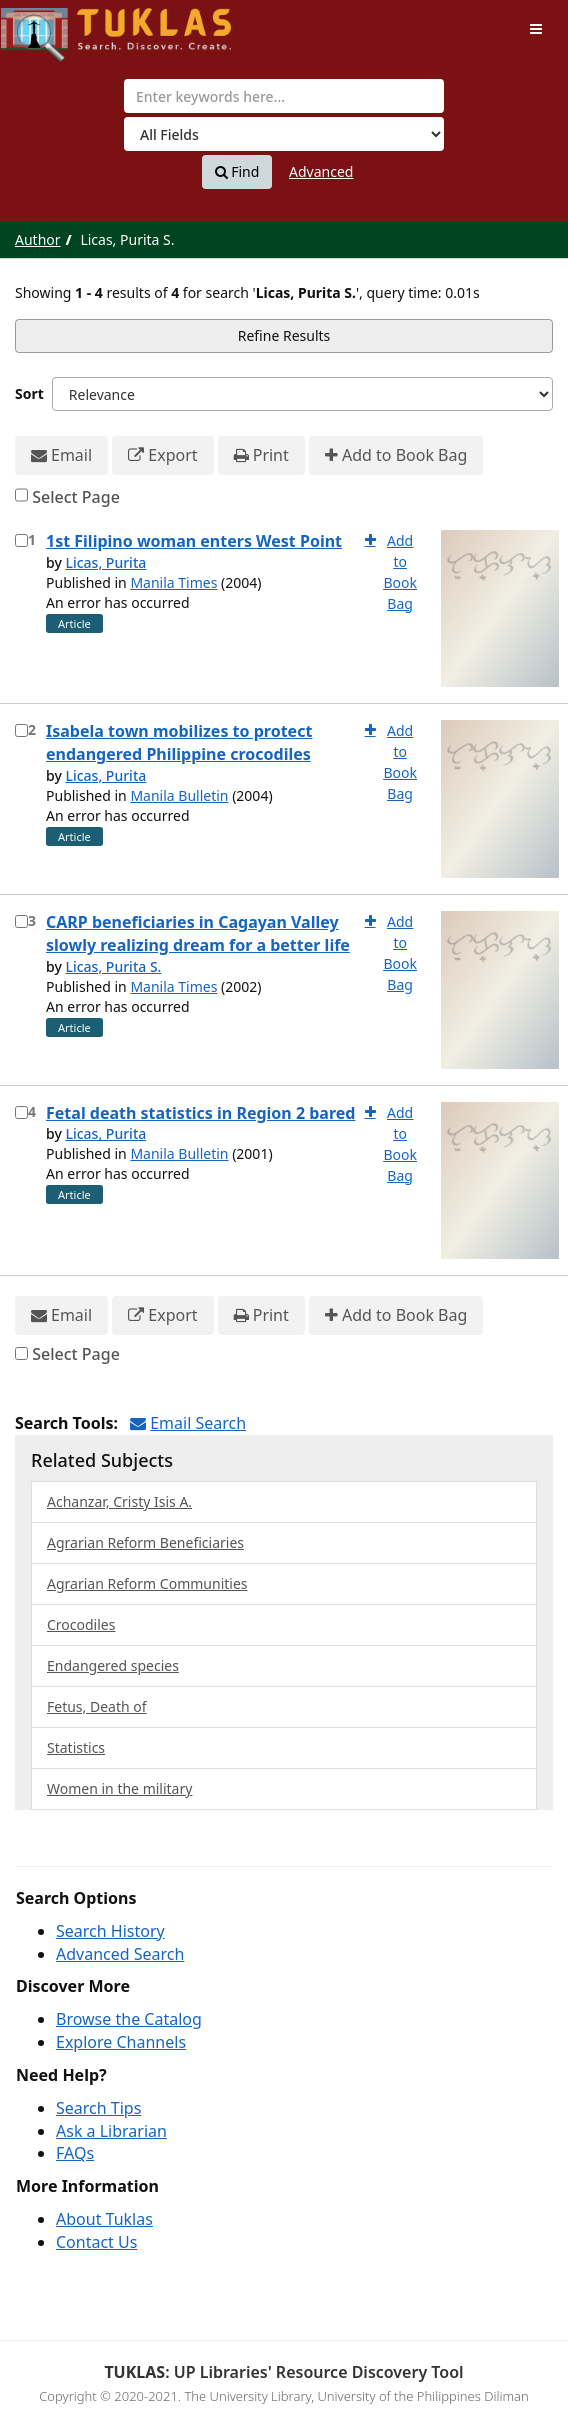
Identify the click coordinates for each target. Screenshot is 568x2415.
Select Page (76, 497)
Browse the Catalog (129, 2019)
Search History (110, 1931)
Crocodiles (81, 1624)
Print (261, 455)
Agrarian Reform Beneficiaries (145, 1542)
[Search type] (284, 134)
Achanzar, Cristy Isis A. (119, 1501)
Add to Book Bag (396, 455)
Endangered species (113, 1665)
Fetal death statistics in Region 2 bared (200, 1113)
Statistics (76, 1747)
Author (38, 239)
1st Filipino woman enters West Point (194, 541)
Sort (29, 393)
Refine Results (284, 335)
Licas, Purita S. (113, 966)
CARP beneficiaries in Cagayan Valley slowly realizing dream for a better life (198, 933)
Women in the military (119, 1788)
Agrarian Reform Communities (147, 1583)
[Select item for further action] (21, 540)
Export (162, 455)
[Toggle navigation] (536, 29)
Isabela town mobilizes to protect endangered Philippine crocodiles (179, 742)
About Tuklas (104, 2219)
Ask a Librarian (111, 2131)
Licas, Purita (105, 562)
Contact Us (96, 2242)
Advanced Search (120, 1954)
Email (61, 455)
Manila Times (173, 582)
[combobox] (284, 96)
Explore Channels (121, 2042)
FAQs (75, 2153)
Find (237, 172)
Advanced (321, 171)
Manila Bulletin (179, 795)
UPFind (50, 25)
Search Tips (98, 2108)
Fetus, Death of (97, 1706)
